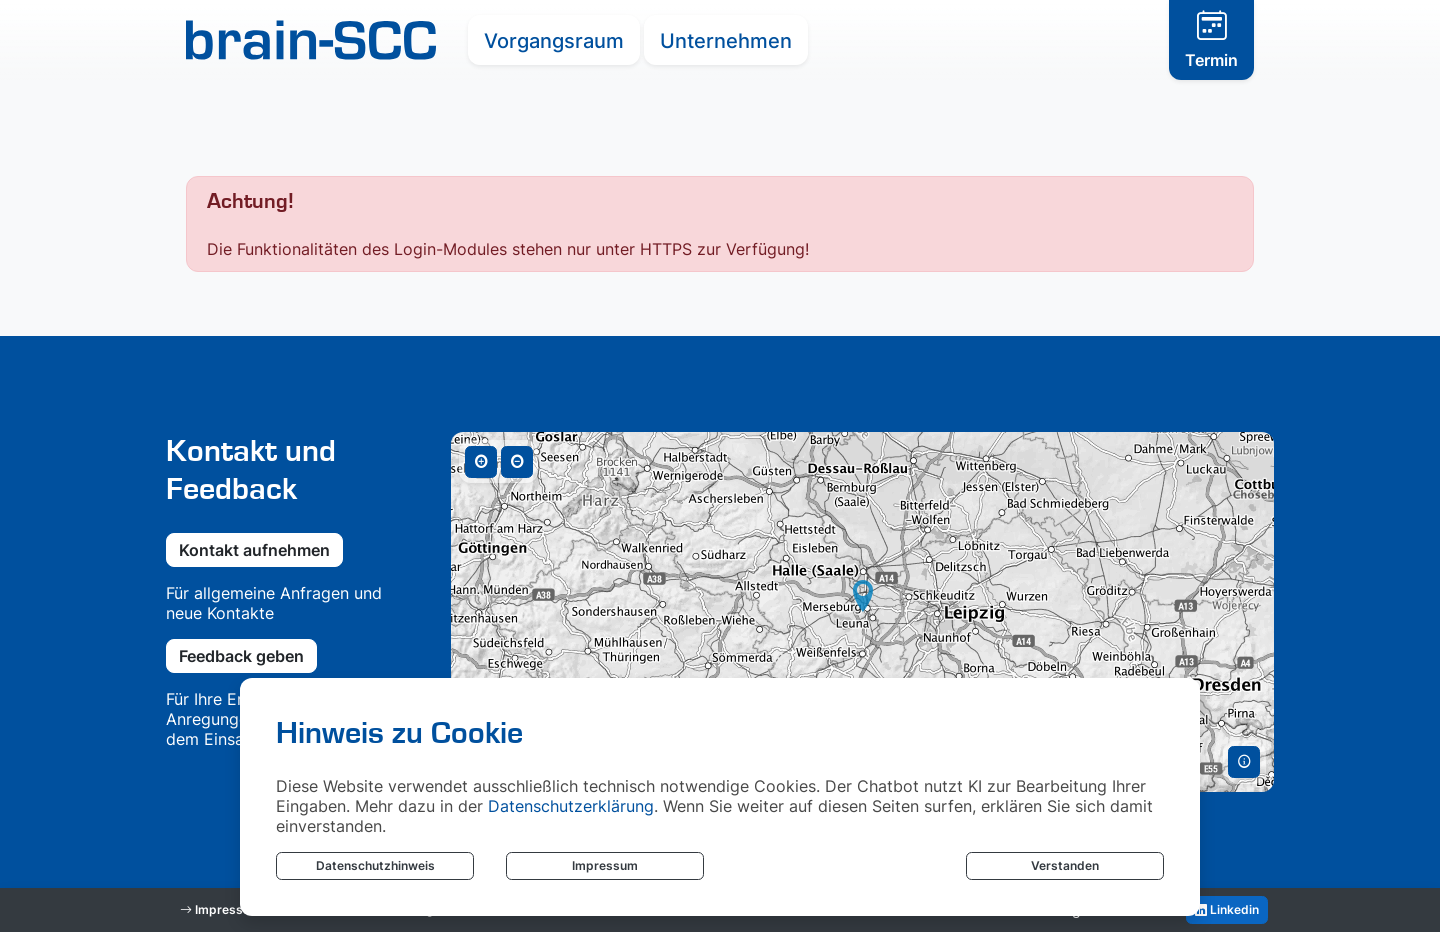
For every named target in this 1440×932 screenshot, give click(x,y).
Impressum (605, 865)
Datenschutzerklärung (571, 806)
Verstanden (1065, 865)
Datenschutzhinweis (375, 865)
